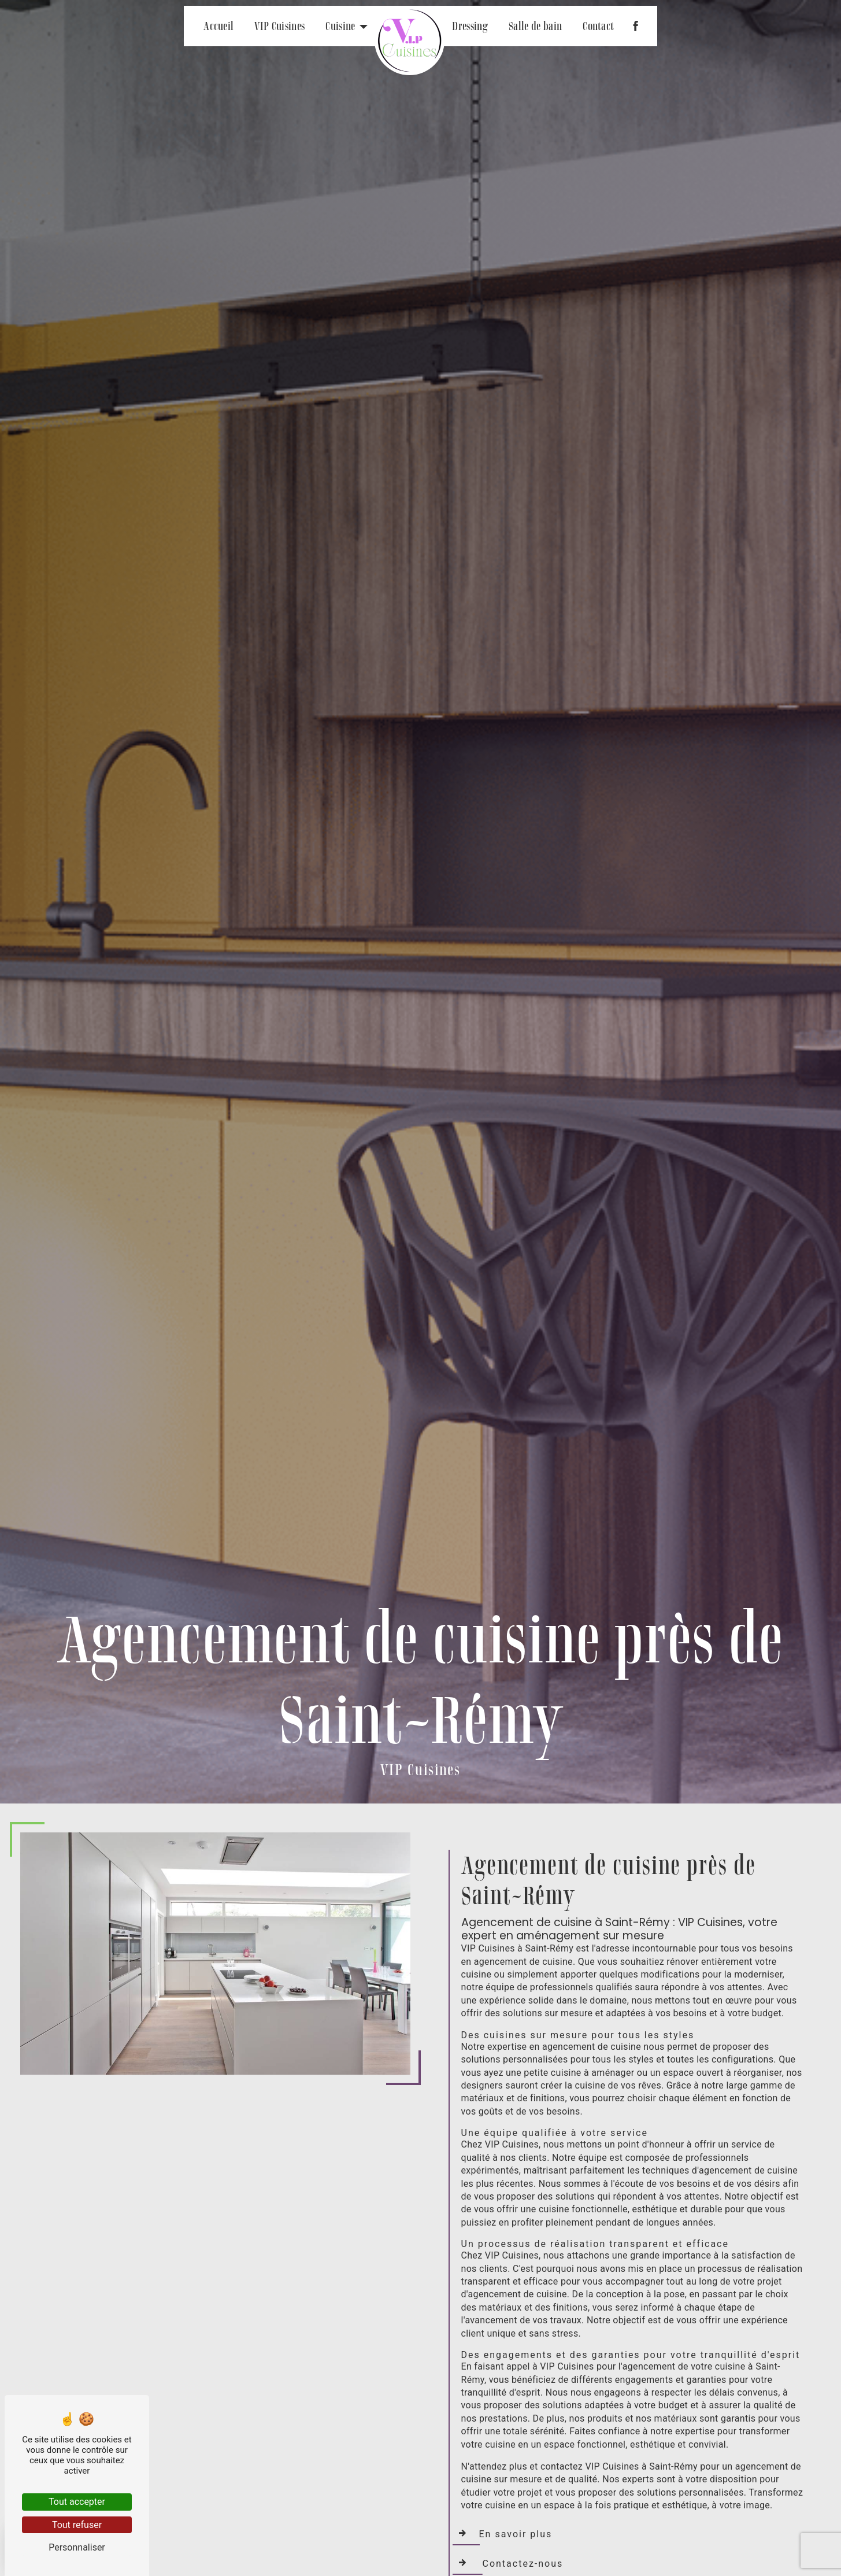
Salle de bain (535, 26)
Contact (598, 26)
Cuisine (340, 26)
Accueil (218, 26)
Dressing (470, 26)
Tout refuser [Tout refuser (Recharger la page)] (77, 2524)
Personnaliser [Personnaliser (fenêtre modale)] (77, 2547)
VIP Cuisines (279, 26)
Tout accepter (77, 2501)
